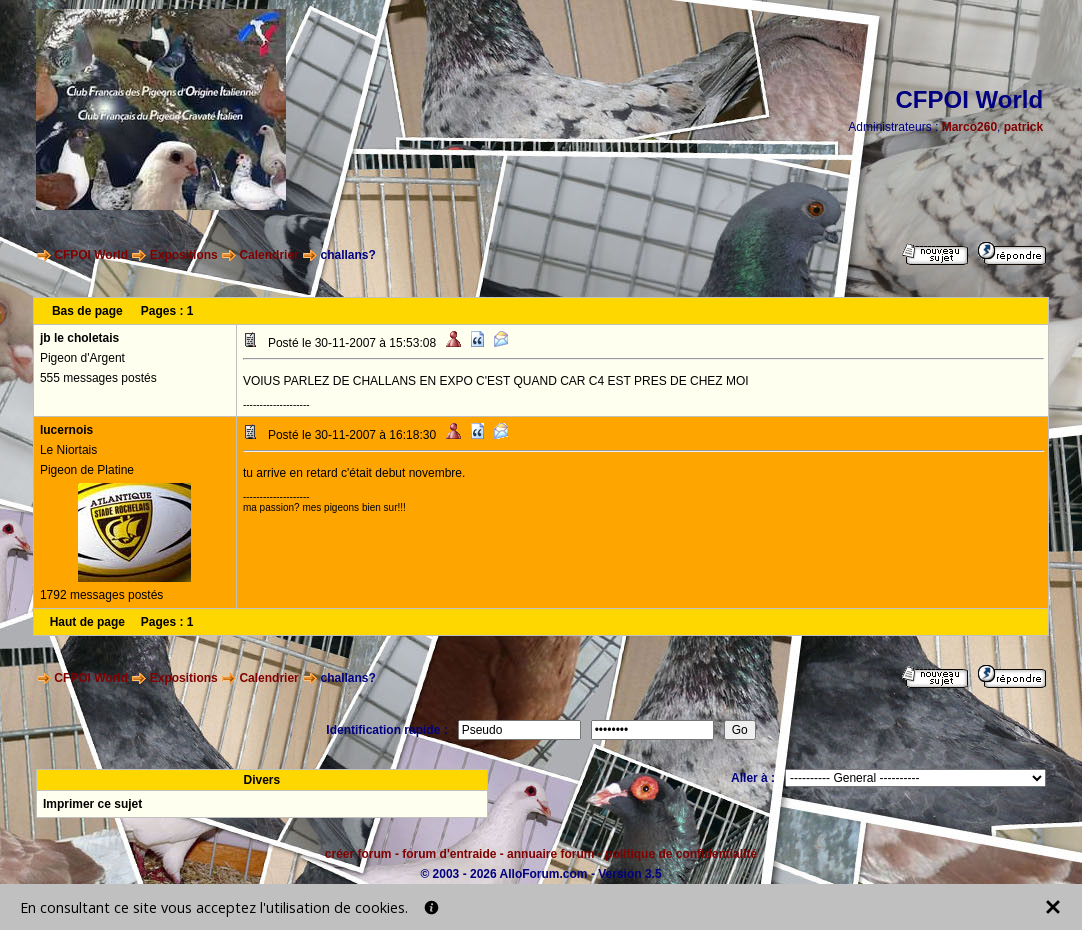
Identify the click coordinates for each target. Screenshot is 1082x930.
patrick (1023, 127)
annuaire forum (550, 854)
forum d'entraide (449, 854)
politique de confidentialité (681, 854)
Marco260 (969, 127)
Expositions (184, 255)
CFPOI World (91, 255)
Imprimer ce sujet (92, 804)
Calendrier (268, 255)
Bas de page (87, 311)
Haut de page (87, 622)
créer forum (358, 854)
